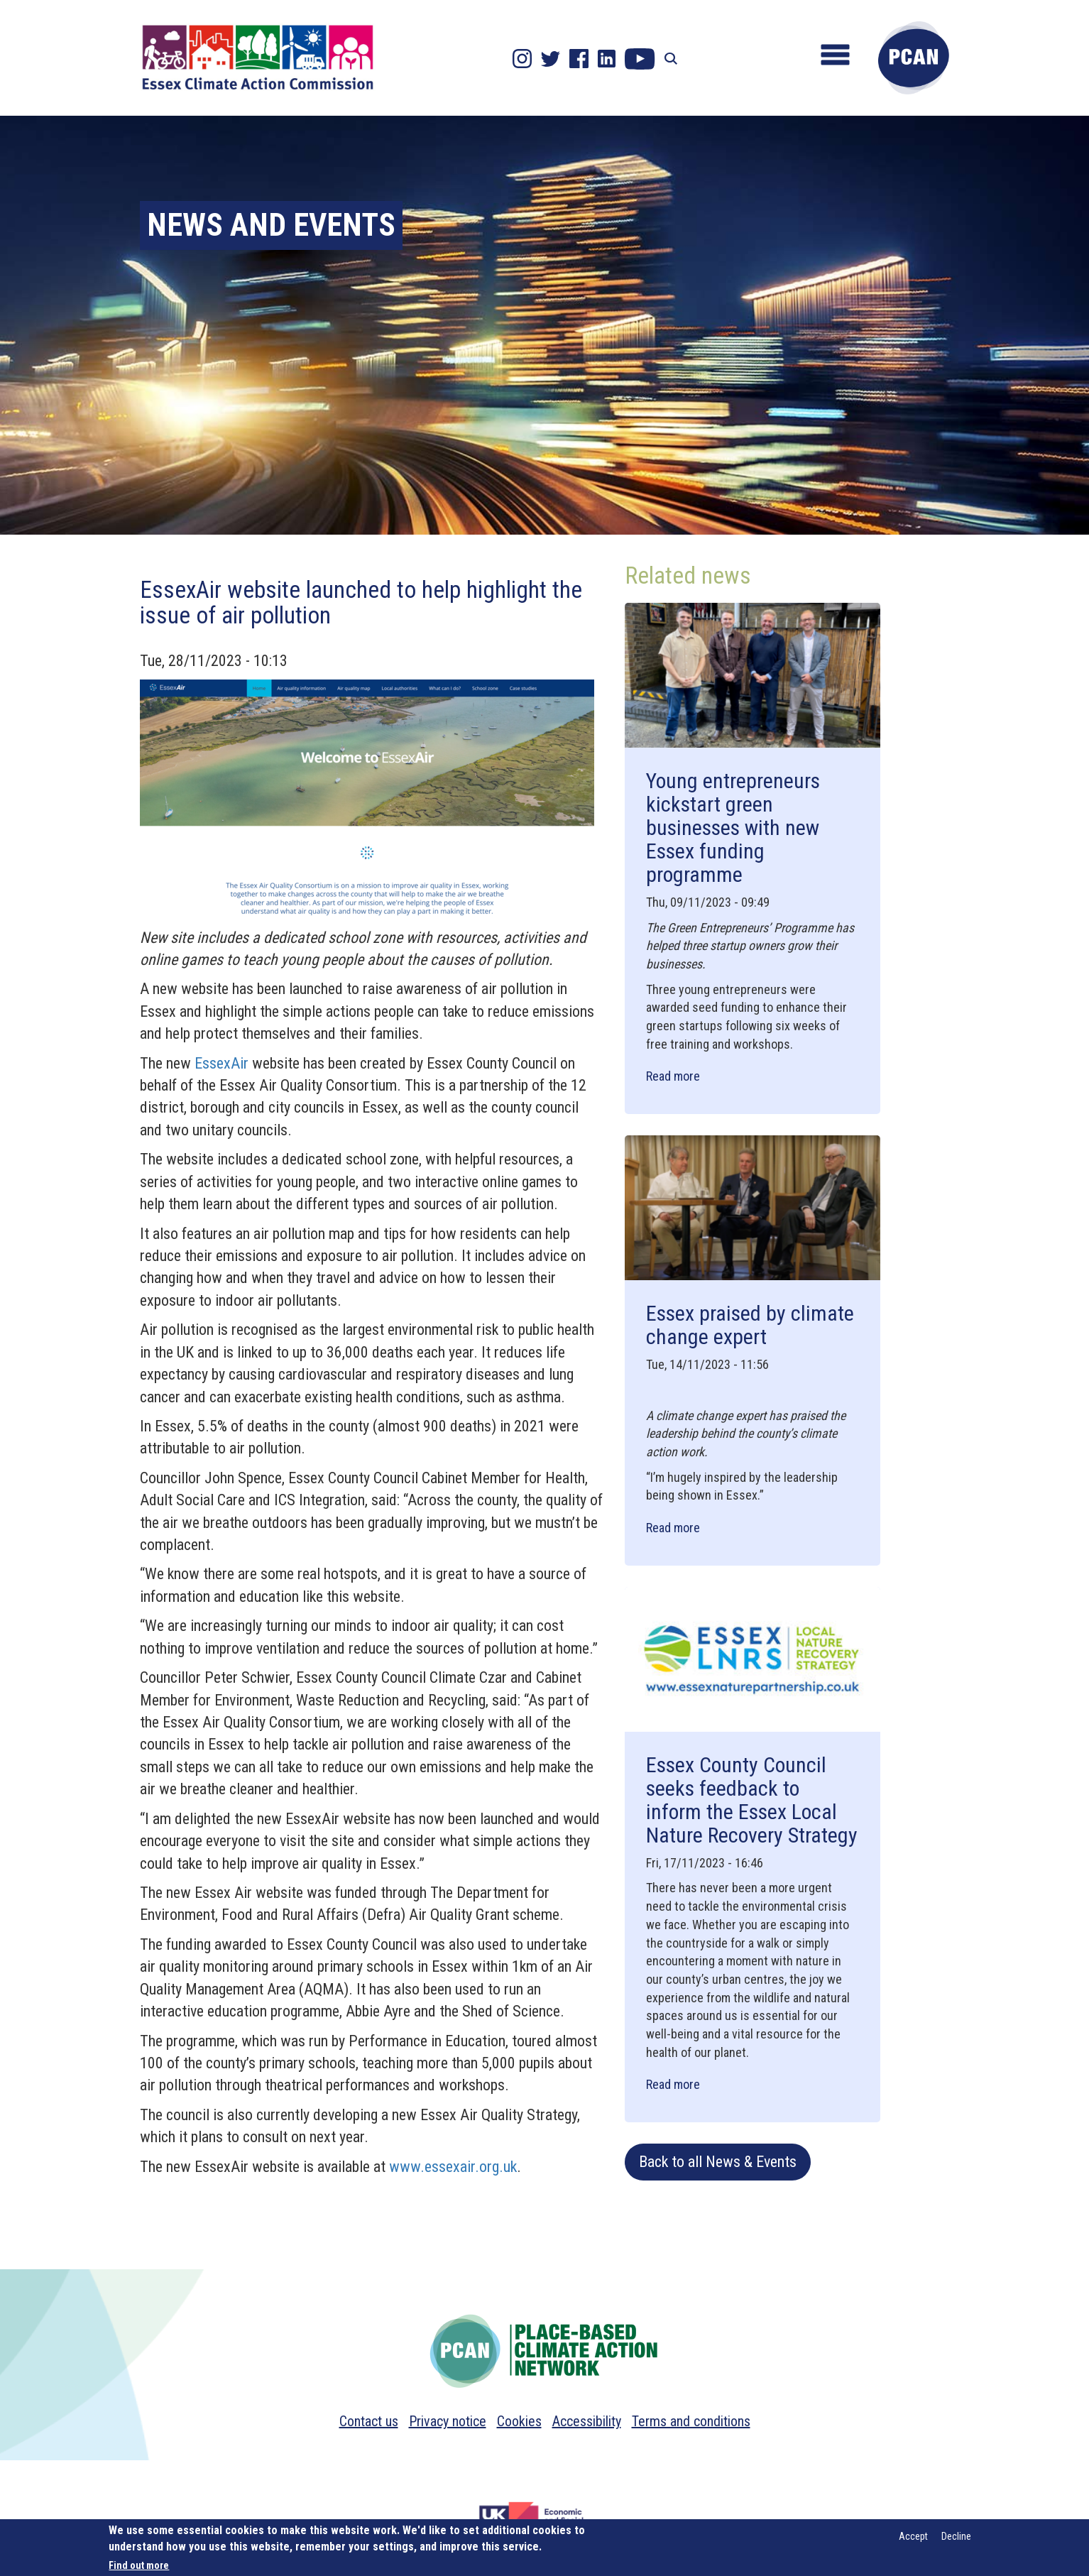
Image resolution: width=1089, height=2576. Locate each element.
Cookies (519, 2421)
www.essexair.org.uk (453, 2167)
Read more (673, 1076)
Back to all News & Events (718, 2162)
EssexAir (221, 1063)
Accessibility (586, 2421)
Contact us (368, 2421)
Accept (913, 2536)
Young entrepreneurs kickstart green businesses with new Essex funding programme (733, 827)
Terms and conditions (691, 2421)
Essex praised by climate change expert (750, 1325)
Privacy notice (447, 2421)
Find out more (139, 2565)
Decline (956, 2536)
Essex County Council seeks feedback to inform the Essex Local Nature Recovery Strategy (752, 1800)
